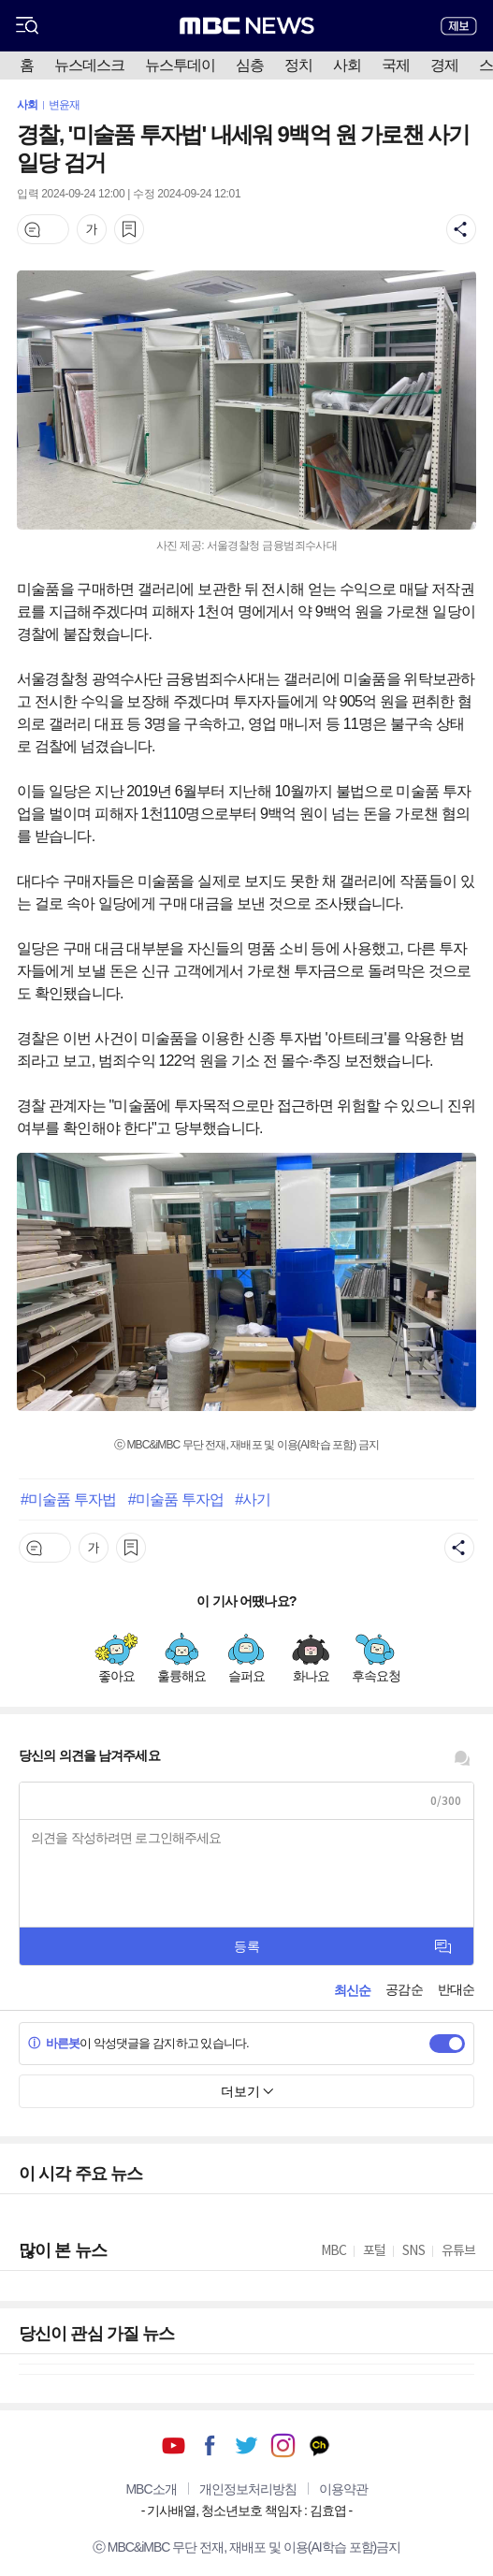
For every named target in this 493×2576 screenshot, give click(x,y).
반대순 (456, 1989)
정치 (298, 65)
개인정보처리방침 (248, 2488)
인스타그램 (283, 2445)
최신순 (352, 1990)
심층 (250, 65)
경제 (444, 65)
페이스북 (210, 2445)
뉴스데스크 (89, 65)
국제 (396, 65)
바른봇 (54, 2043)
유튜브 (173, 2445)
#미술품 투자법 (68, 1499)
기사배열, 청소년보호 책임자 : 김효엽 (246, 2510)
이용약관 (343, 2488)
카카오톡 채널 (319, 2445)
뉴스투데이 (180, 65)
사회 (347, 65)
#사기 (252, 1499)
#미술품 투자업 (176, 1499)
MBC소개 (150, 2488)
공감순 (403, 1989)
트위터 (246, 2445)
